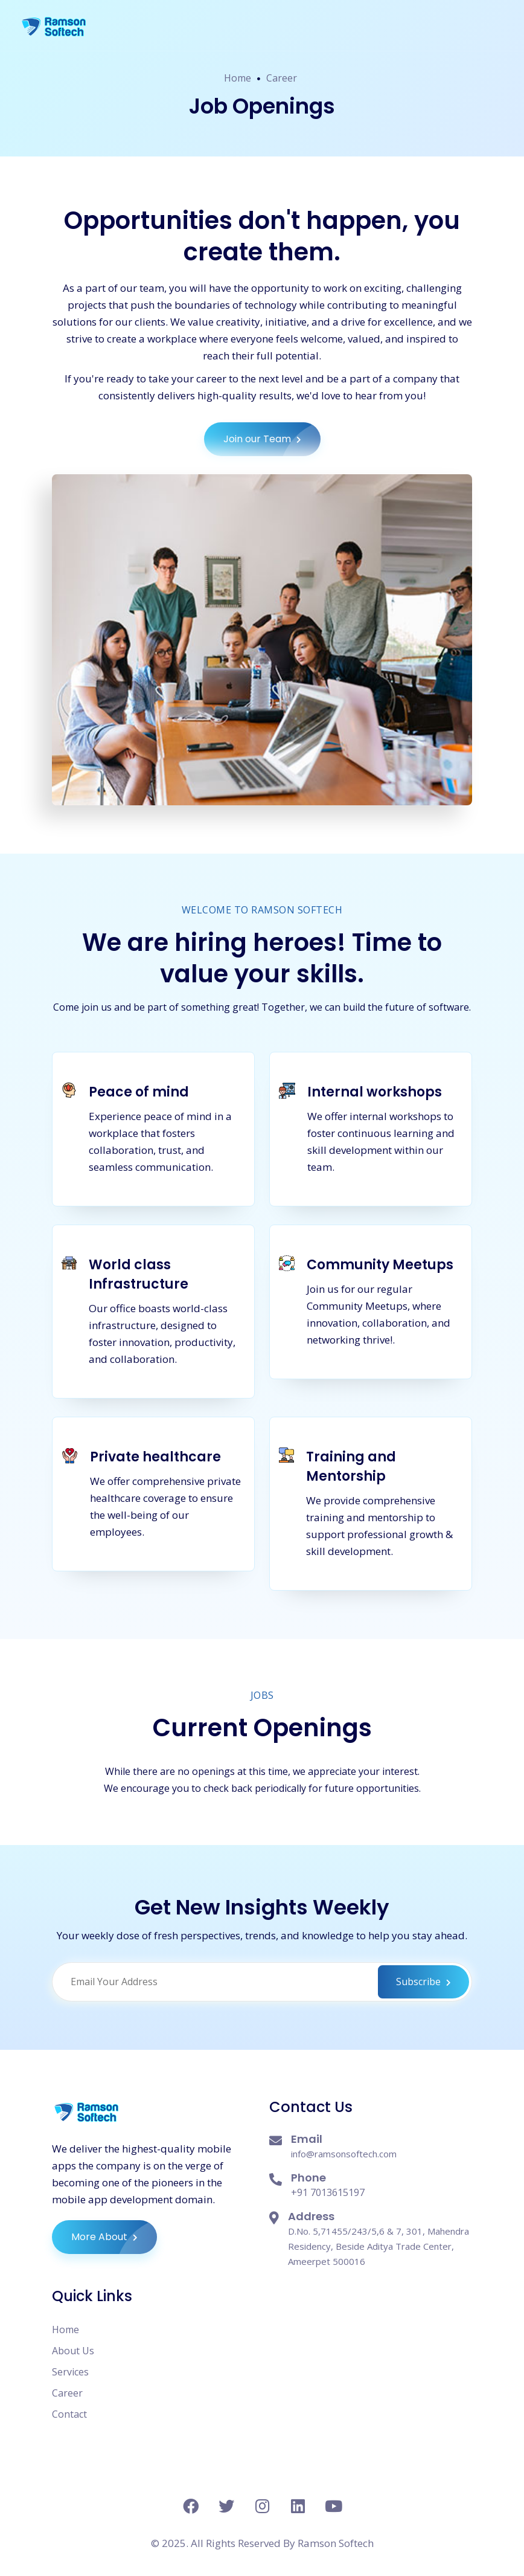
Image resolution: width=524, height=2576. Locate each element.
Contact (69, 2414)
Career (281, 78)
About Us (73, 2350)
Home (237, 78)
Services (70, 2371)
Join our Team (272, 439)
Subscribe (423, 1981)
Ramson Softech (336, 2543)
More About (114, 2237)
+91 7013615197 (328, 2192)
